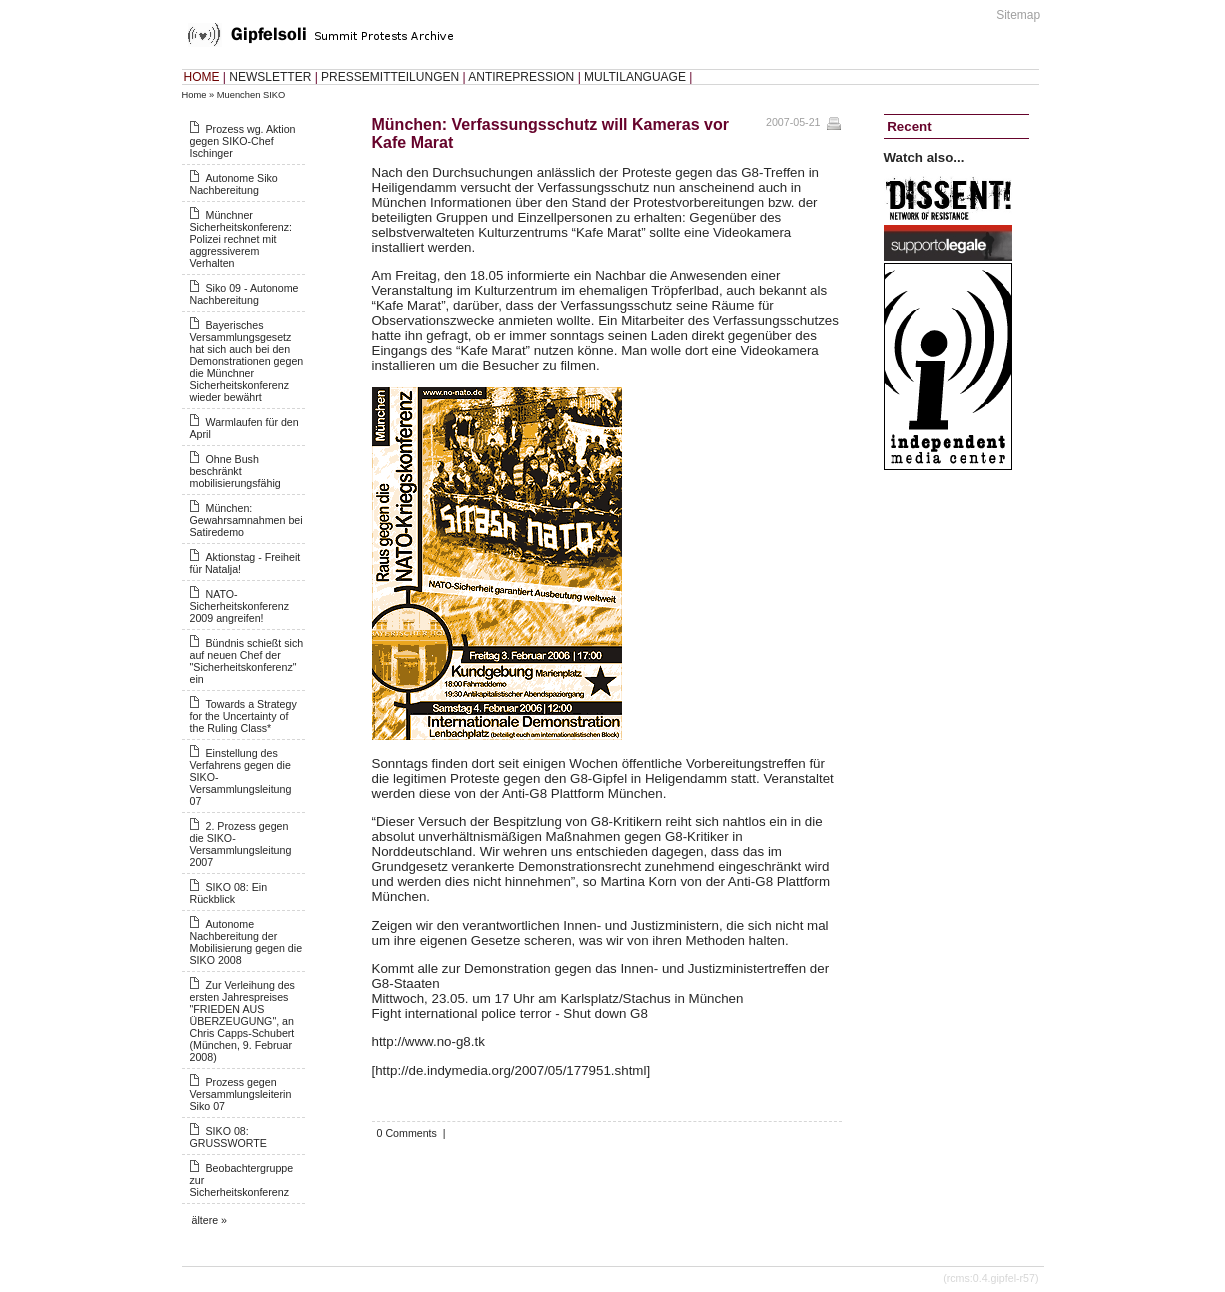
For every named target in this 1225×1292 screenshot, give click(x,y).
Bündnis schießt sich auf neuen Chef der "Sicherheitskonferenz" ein (247, 661)
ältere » (210, 1220)
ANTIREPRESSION (521, 77)
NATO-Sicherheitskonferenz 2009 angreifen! (240, 606)
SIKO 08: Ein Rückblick (229, 893)
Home (194, 95)
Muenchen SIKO (251, 95)
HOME (202, 77)
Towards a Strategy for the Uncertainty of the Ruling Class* (243, 716)
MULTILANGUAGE (635, 77)
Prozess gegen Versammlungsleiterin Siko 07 (241, 1094)
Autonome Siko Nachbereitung (234, 184)
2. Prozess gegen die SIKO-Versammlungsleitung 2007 (241, 844)
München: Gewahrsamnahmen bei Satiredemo (246, 520)
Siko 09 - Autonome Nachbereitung (244, 294)
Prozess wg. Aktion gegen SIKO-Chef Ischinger (243, 141)
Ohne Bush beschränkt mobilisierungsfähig (235, 471)
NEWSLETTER (270, 77)
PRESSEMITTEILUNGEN (390, 77)
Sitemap (1018, 15)
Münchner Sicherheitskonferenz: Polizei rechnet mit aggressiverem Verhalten (241, 239)
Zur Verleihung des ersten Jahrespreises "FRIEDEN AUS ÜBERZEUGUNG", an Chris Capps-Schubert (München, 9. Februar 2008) (242, 1021)
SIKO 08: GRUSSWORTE (228, 1137)
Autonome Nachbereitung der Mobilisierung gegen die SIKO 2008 (246, 942)
